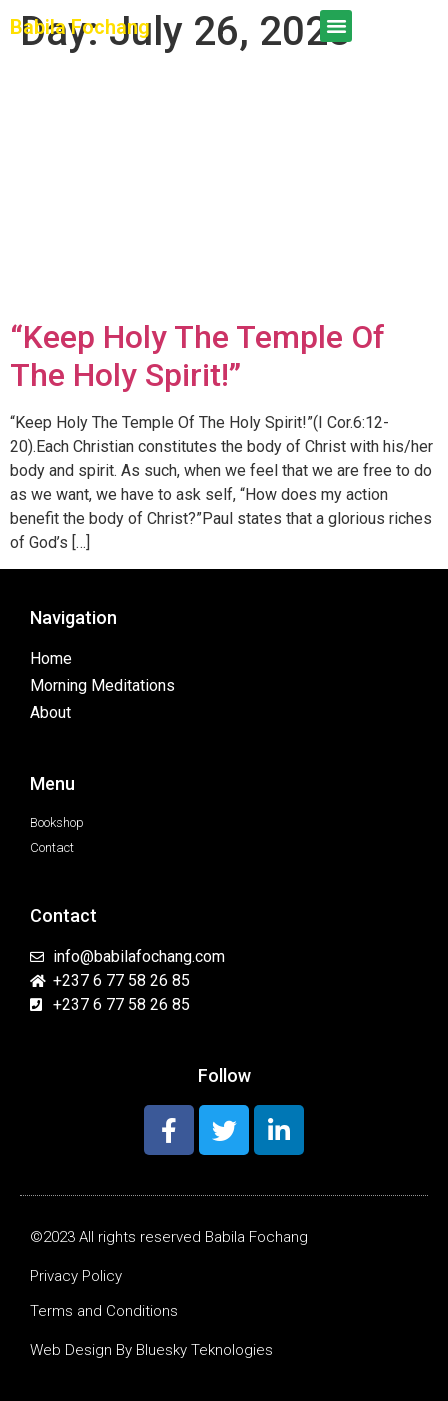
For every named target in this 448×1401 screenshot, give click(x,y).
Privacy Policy (76, 1276)
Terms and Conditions (104, 1311)
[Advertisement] (224, 190)
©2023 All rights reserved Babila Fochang (169, 1237)
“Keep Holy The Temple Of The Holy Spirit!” (197, 356)
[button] (336, 26)
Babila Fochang (80, 27)
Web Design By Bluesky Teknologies (151, 1350)
